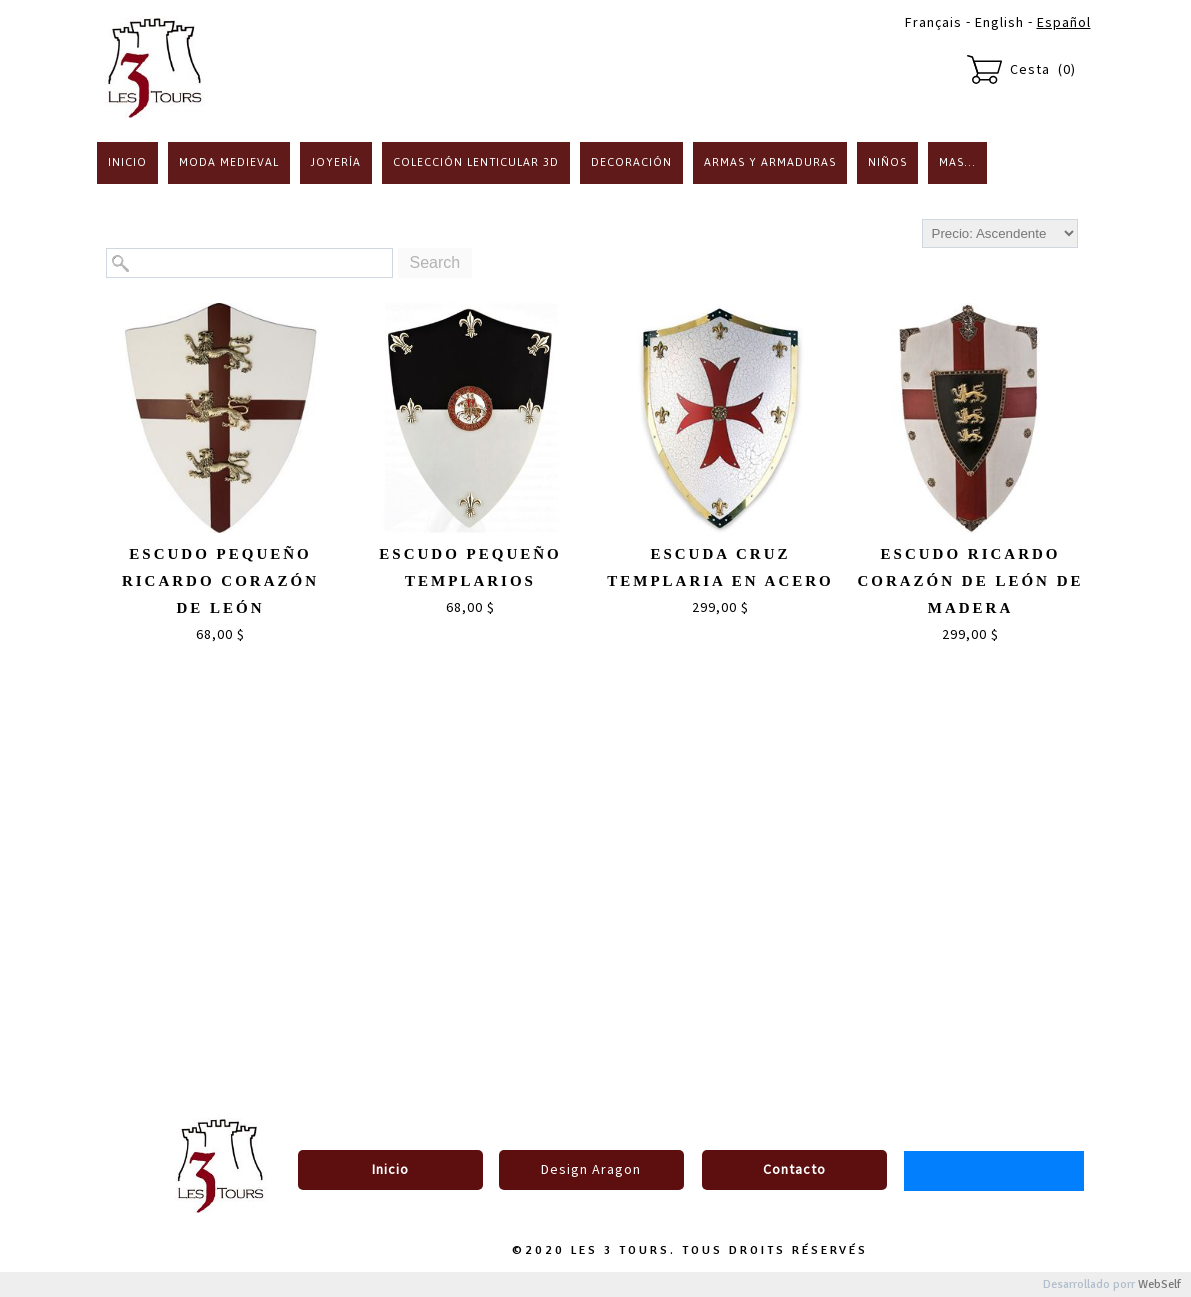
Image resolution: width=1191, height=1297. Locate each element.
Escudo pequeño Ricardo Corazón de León (220, 581)
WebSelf (1159, 1284)
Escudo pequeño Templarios (470, 567)
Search (435, 262)
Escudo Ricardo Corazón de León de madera (970, 581)
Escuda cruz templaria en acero (720, 567)
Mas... (957, 162)
